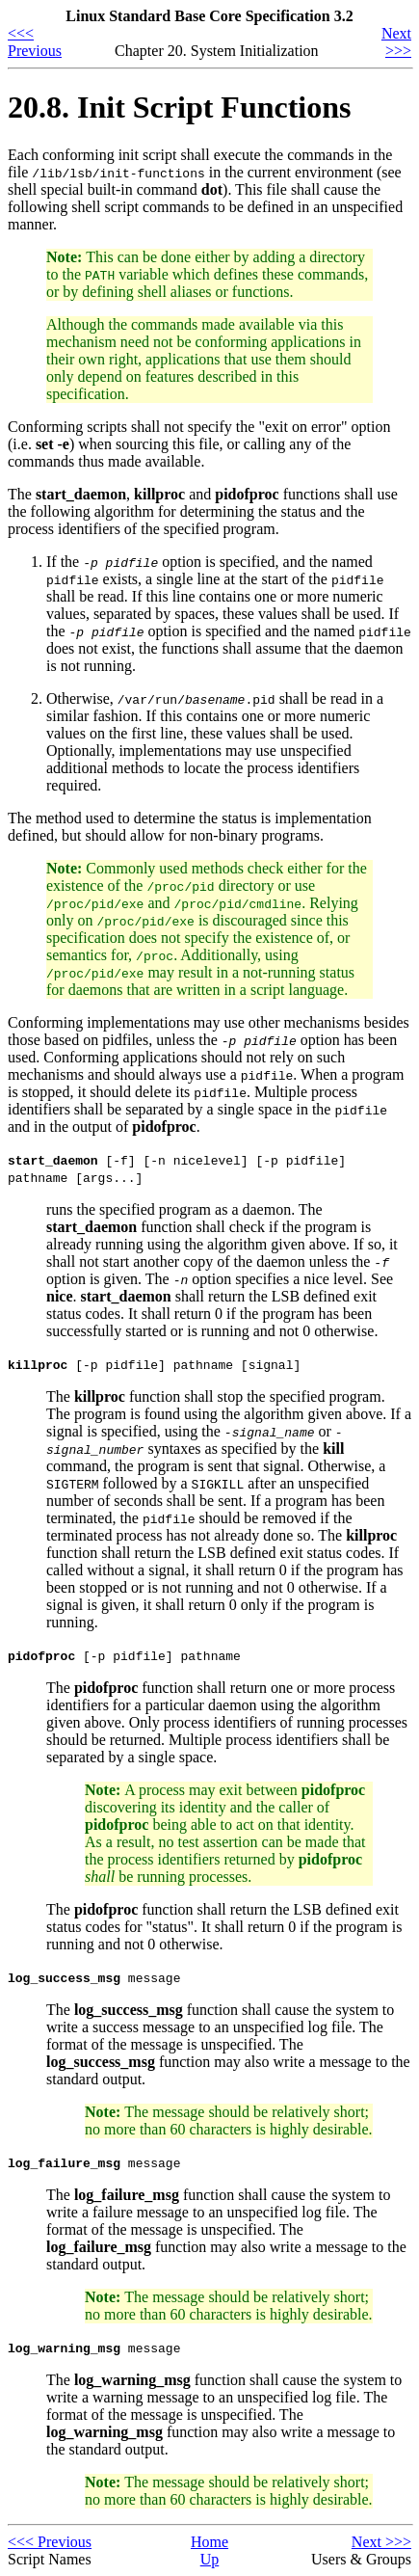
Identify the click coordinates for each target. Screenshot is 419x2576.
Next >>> (396, 42)
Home (209, 2542)
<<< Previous (35, 42)
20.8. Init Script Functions (179, 107)
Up (210, 2559)
